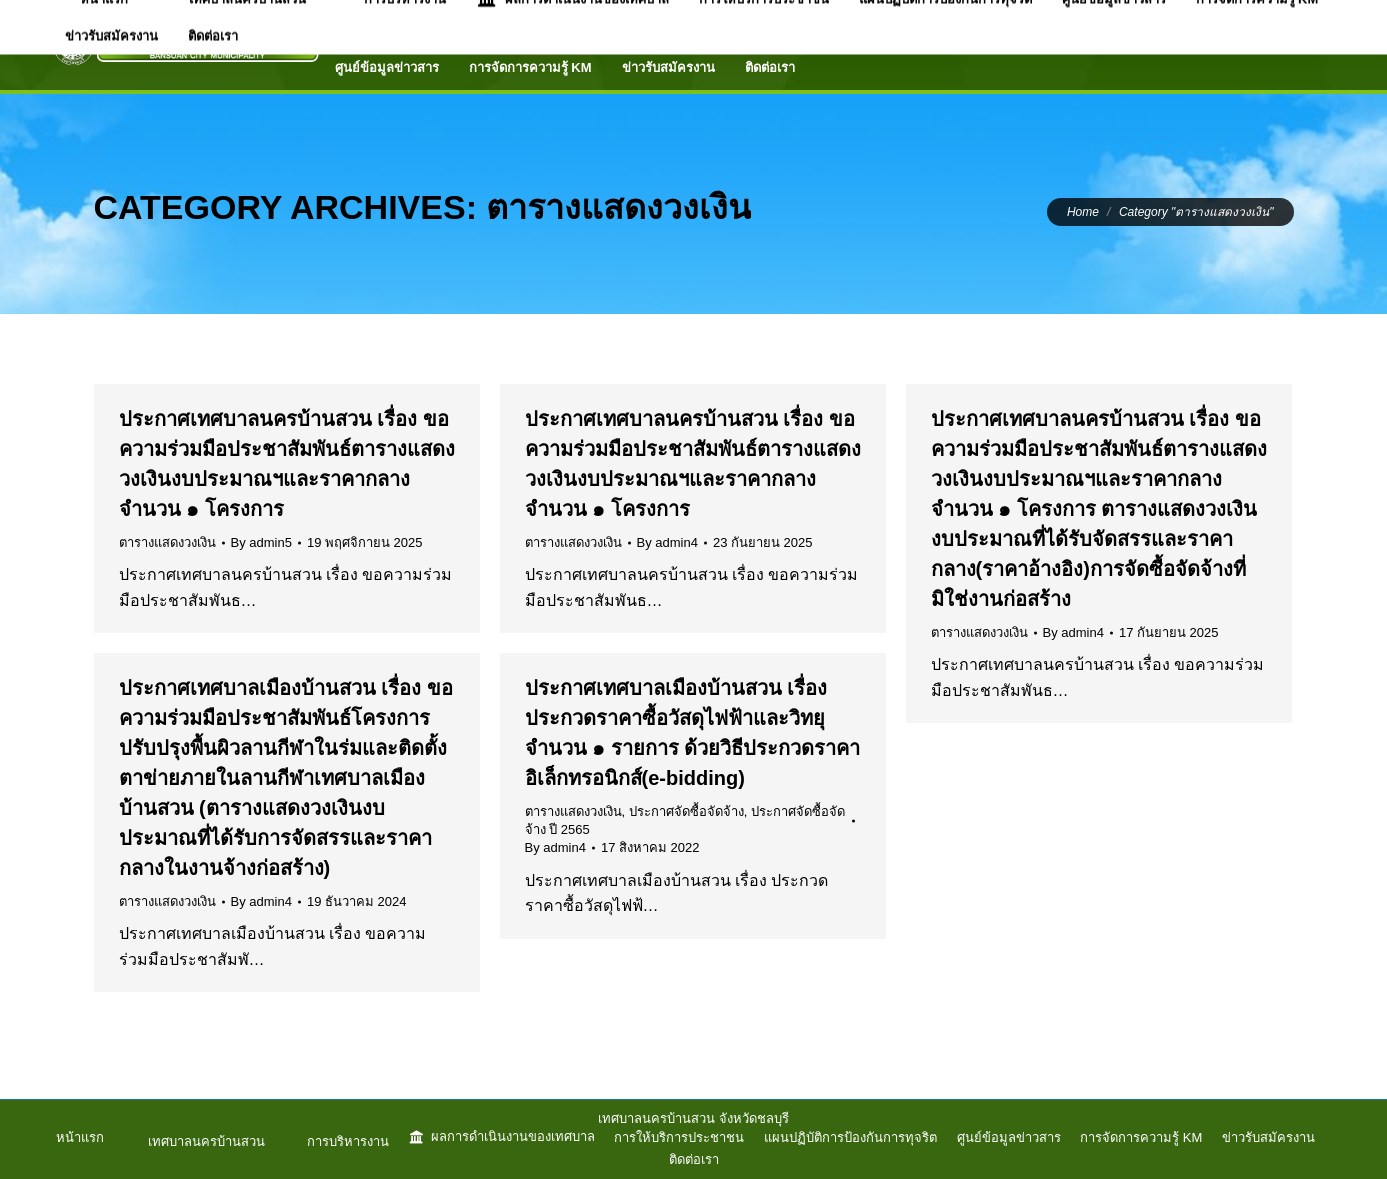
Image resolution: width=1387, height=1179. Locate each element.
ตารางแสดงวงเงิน (167, 542)
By (261, 542)
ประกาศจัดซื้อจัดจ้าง (686, 811)
